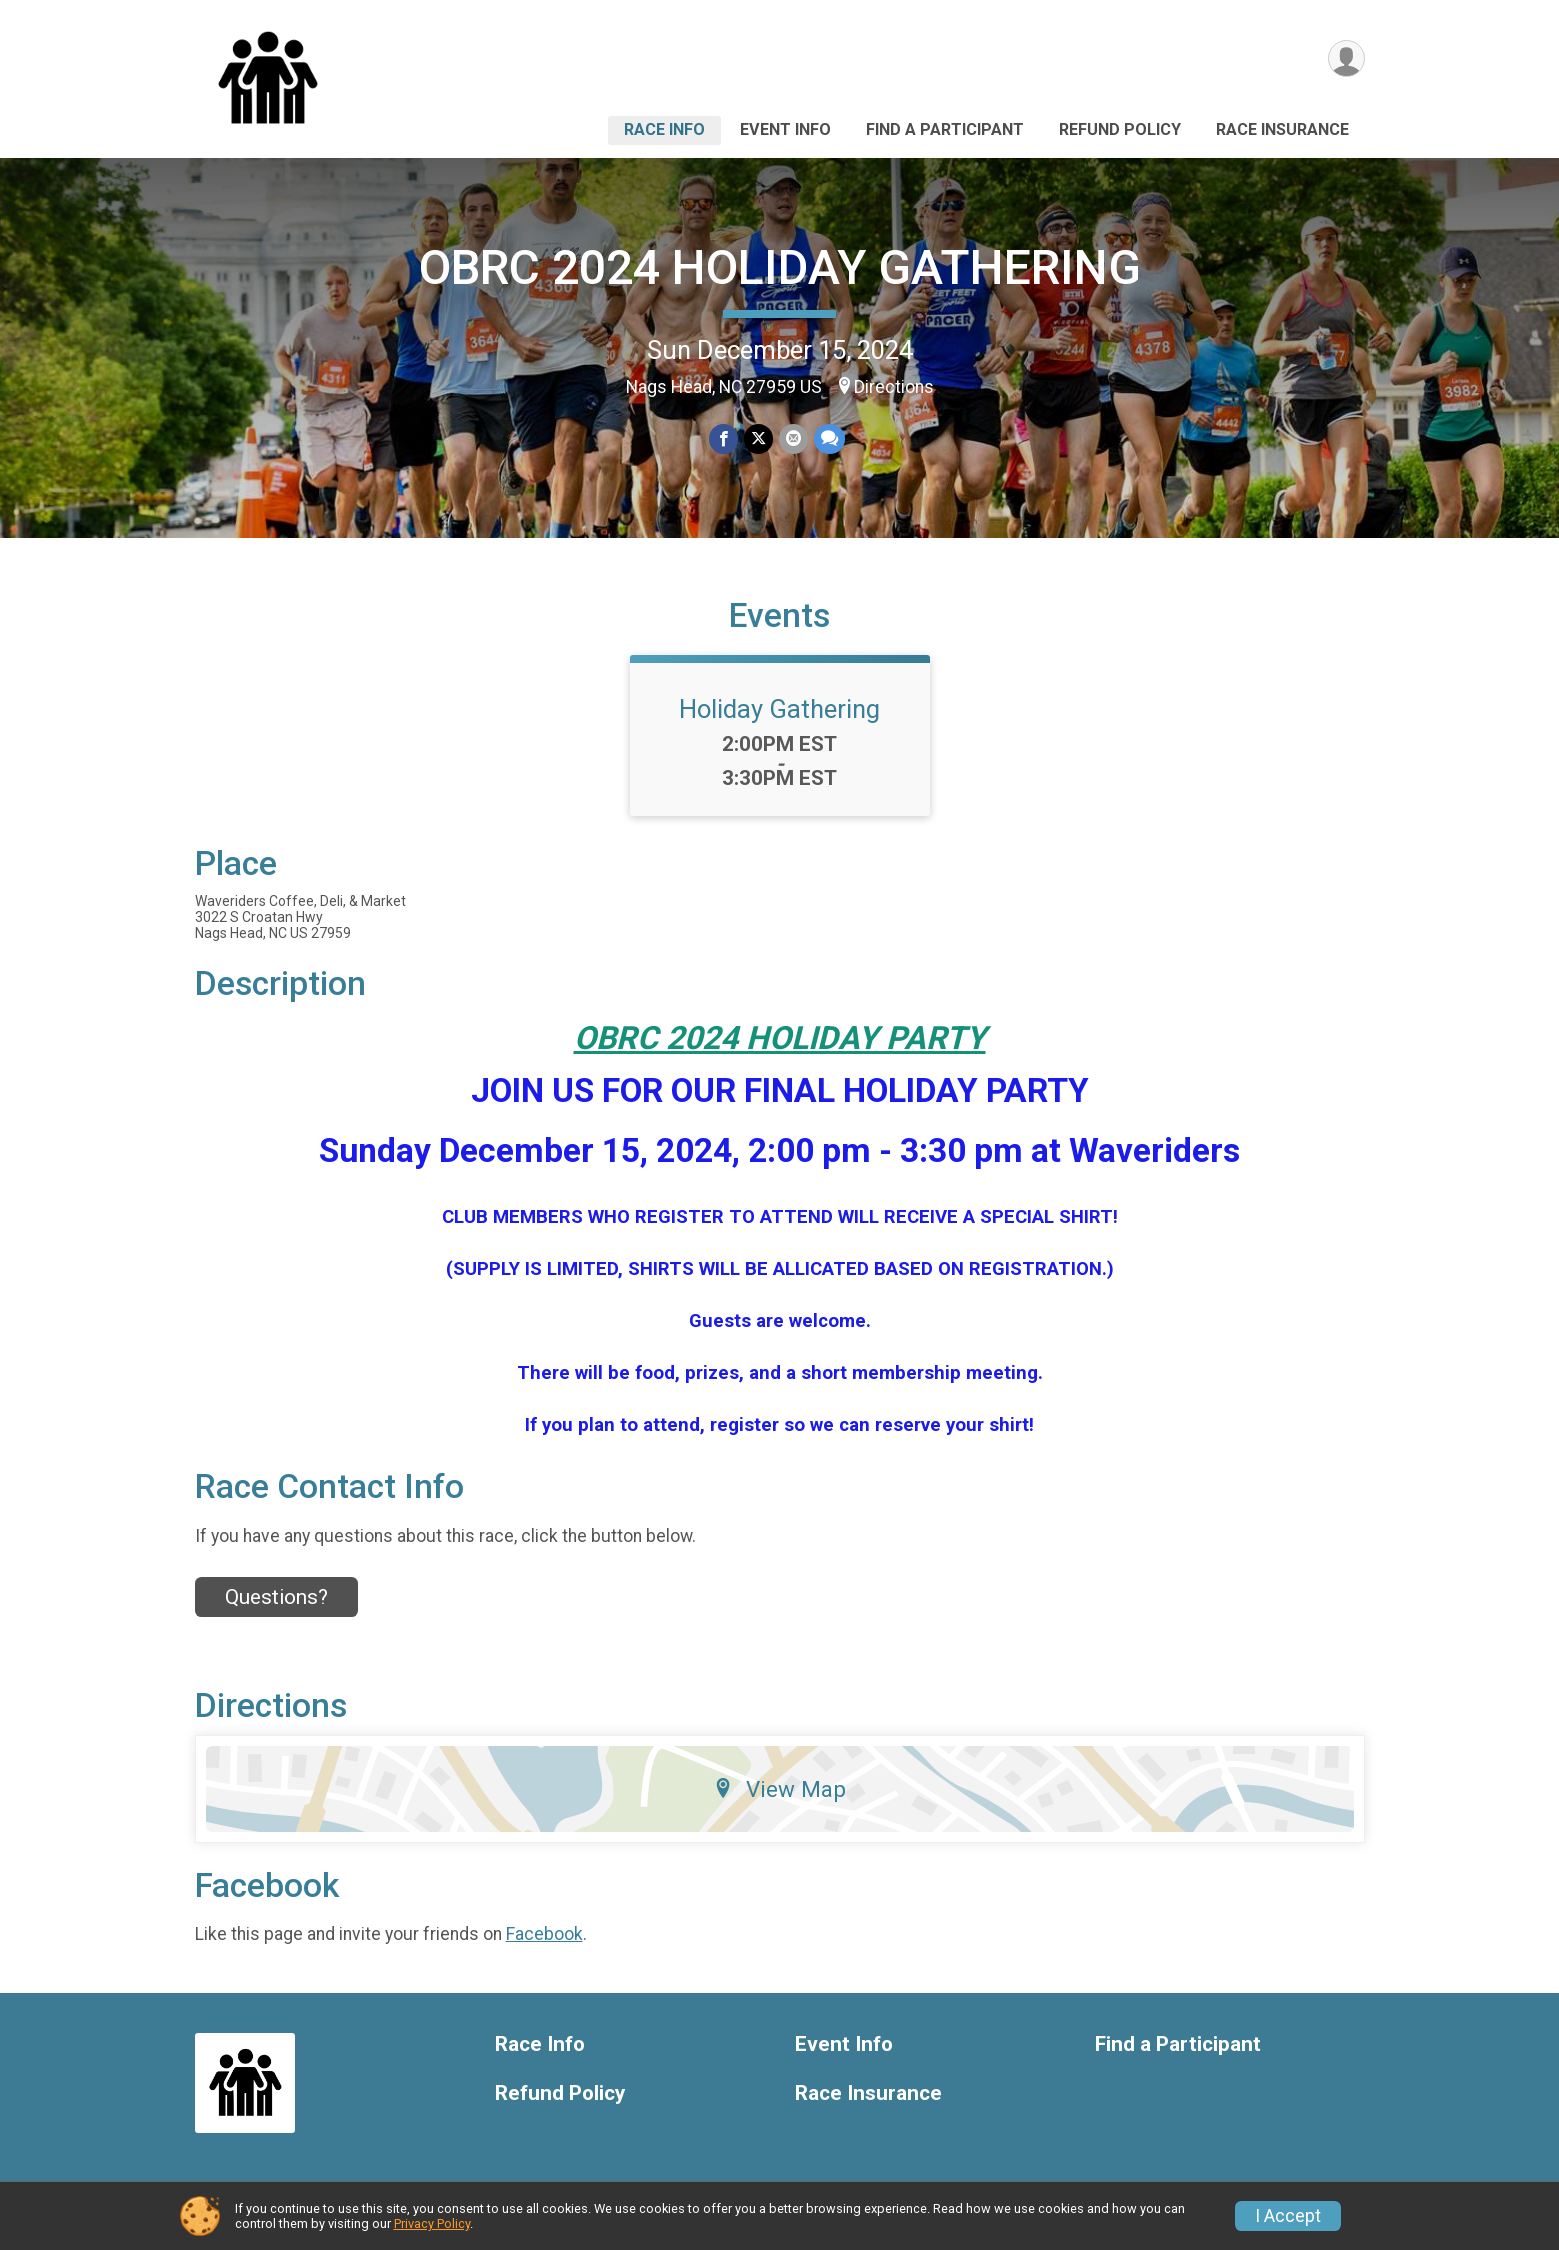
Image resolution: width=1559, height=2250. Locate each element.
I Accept (1288, 2216)
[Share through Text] (829, 438)
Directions (894, 387)
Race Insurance (1282, 129)
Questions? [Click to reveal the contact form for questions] (276, 1597)
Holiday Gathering (779, 709)
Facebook (544, 1934)
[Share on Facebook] (723, 438)
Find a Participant (945, 129)
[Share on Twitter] (758, 438)
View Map (779, 1789)
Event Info (785, 129)
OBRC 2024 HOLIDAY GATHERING (780, 267)
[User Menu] (1346, 58)
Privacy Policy (432, 2223)
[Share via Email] (793, 438)
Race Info (664, 129)
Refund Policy (1120, 129)
